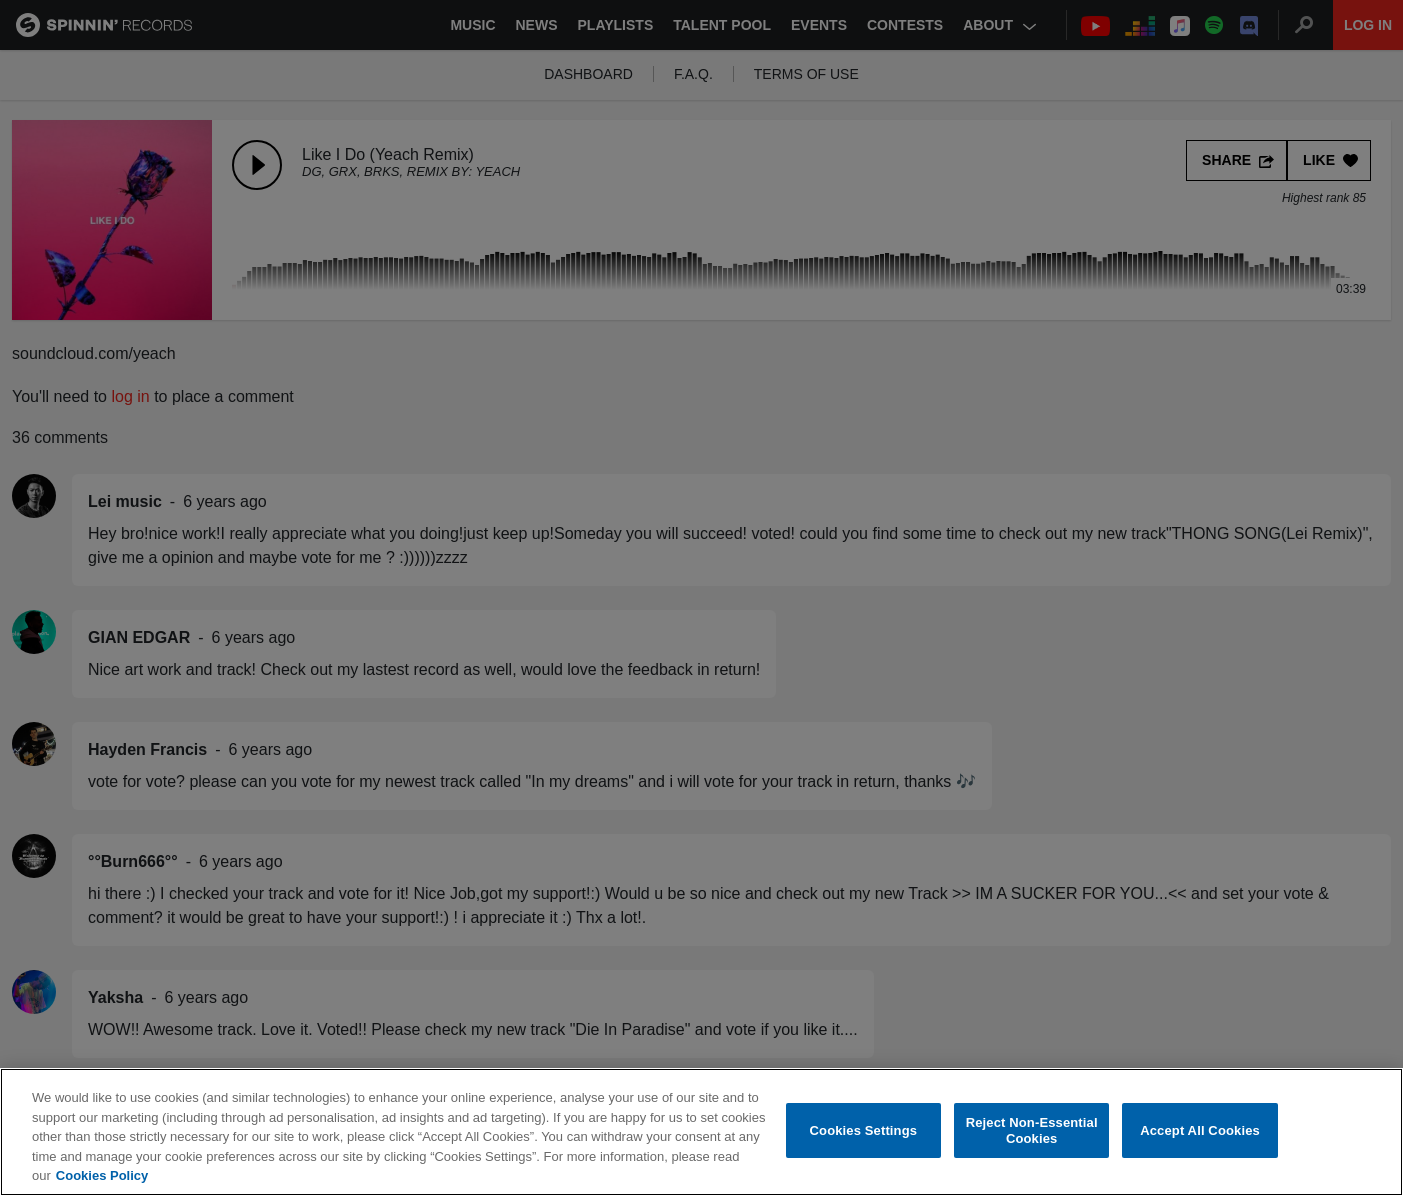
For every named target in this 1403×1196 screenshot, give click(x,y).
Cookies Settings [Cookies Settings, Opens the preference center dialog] (864, 1131)
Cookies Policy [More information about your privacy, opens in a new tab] (102, 1177)
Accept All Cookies (1200, 1131)
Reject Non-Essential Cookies (1032, 1131)
